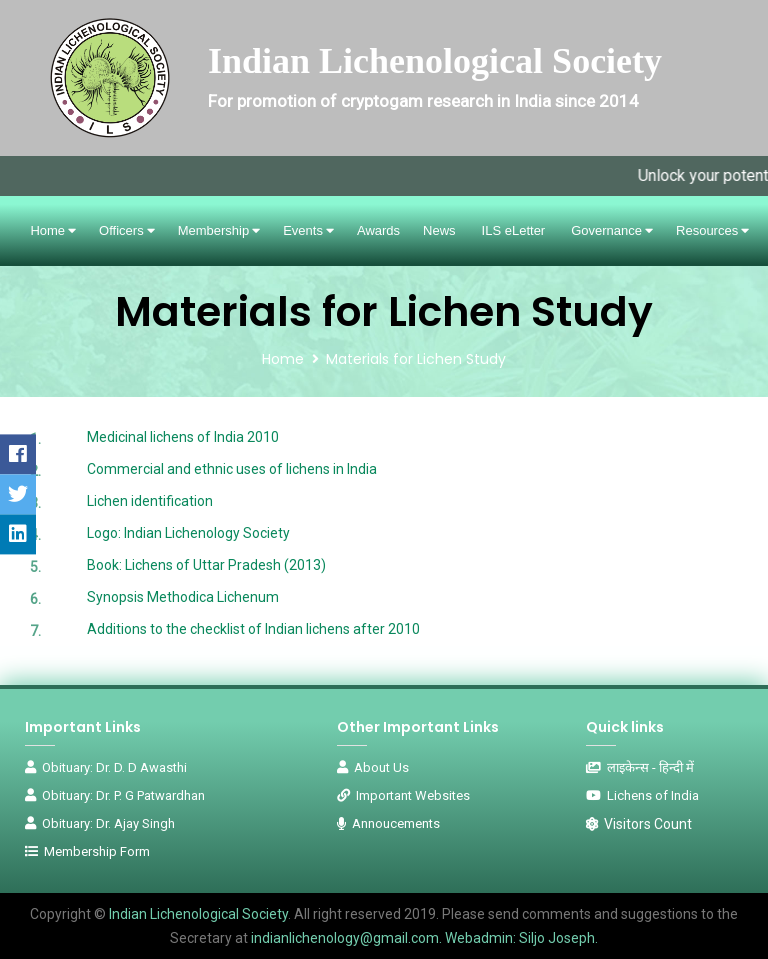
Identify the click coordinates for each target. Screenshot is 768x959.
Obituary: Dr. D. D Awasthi (106, 767)
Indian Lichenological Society (197, 914)
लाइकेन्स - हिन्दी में (640, 767)
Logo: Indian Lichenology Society (188, 533)
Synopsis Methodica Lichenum (183, 597)
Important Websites (403, 795)
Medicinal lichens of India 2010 (183, 437)
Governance (612, 230)
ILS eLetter (514, 230)
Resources (712, 230)
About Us (373, 767)
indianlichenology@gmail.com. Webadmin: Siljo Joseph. (424, 938)
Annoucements (388, 823)
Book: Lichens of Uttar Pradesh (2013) (206, 565)
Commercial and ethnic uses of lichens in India (232, 469)
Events (308, 230)
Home (53, 230)
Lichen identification (150, 501)
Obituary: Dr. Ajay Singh (100, 823)
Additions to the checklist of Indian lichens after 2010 (253, 629)
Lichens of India (642, 795)
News (439, 230)
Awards (378, 230)
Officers (127, 230)
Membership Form (87, 851)
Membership (219, 230)
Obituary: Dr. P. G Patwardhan (115, 795)
